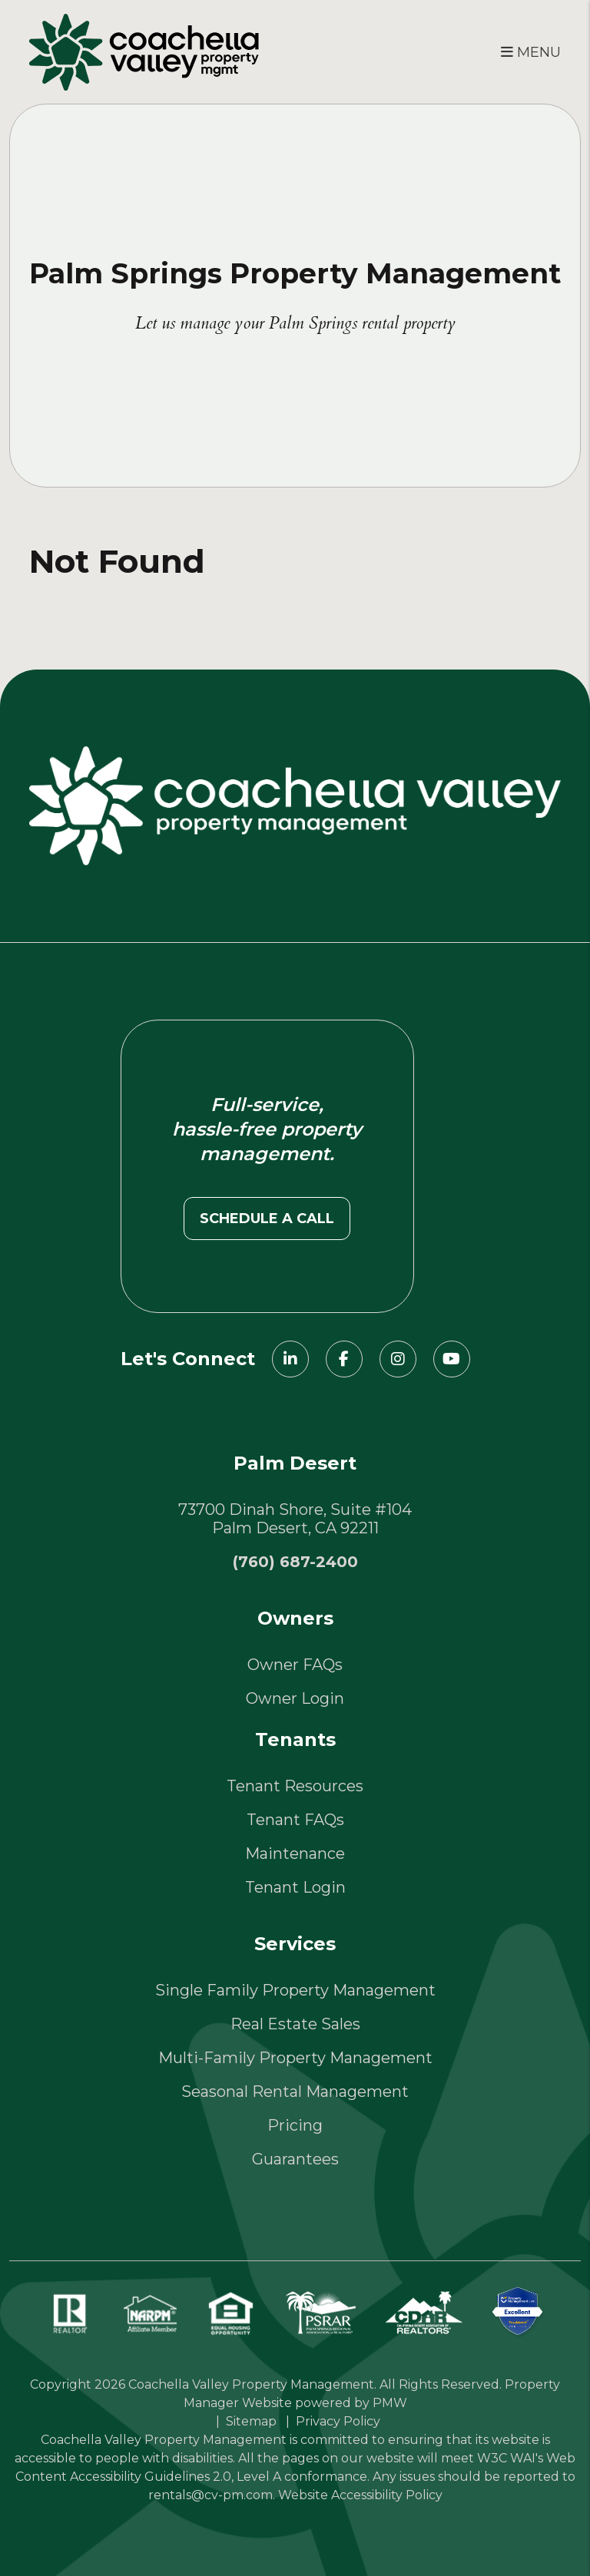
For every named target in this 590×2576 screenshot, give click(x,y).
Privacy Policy (338, 2421)
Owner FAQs (295, 1664)
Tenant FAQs (295, 1819)
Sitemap (251, 2421)
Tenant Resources (295, 1786)
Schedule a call (267, 1218)
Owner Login (295, 1698)
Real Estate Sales (295, 2024)
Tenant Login (295, 1887)
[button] (290, 1359)
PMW (390, 2403)
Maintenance (295, 1853)
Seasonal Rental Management (295, 2091)
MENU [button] (531, 52)
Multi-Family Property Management (295, 2058)
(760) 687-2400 (295, 1562)
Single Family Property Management (295, 1990)
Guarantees (295, 2159)
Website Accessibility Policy (360, 2495)
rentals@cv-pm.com (210, 2495)
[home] (144, 50)
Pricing (295, 2125)
